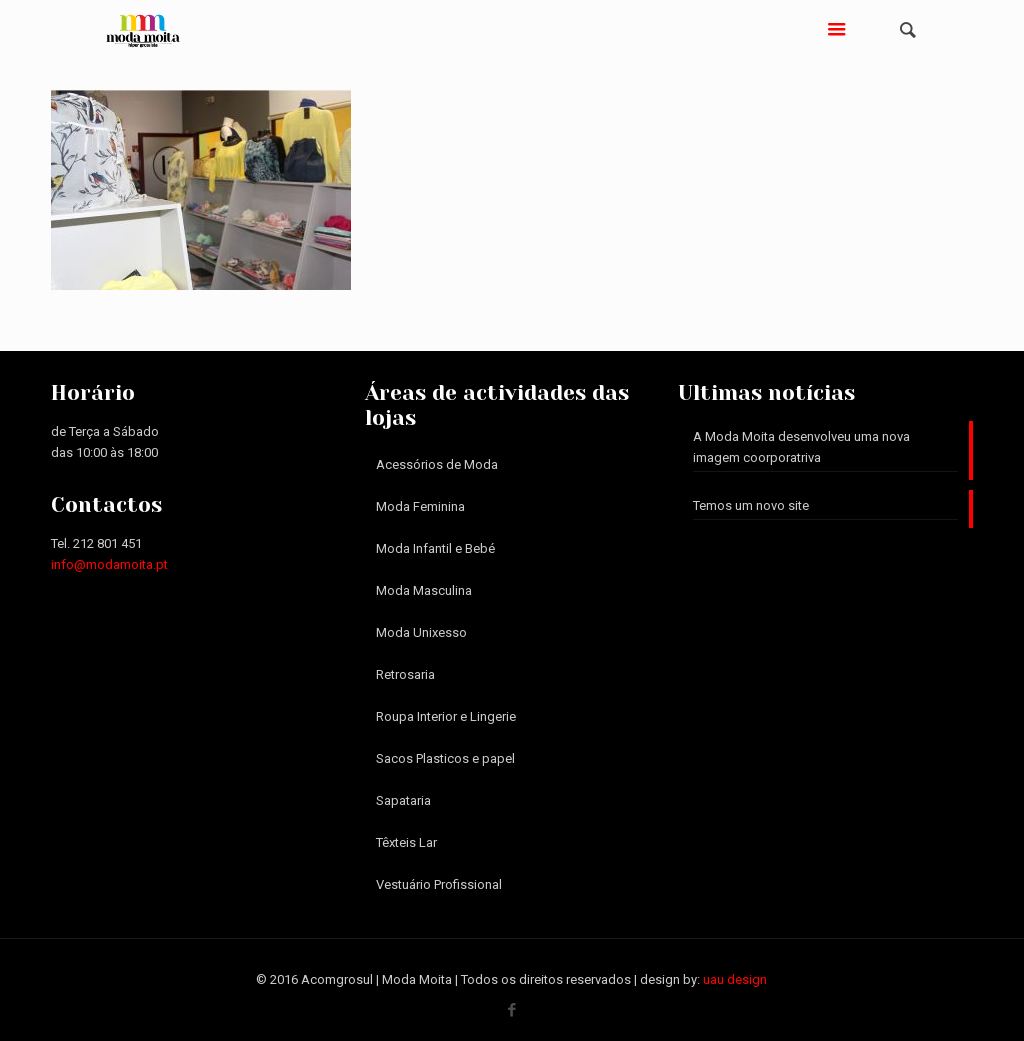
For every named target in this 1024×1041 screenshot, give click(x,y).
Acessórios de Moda (437, 464)
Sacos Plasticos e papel (445, 758)
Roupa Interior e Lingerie (446, 716)
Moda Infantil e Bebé (435, 548)
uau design (735, 979)
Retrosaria (405, 674)
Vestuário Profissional (439, 884)
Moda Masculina (424, 590)
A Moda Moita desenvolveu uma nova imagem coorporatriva (801, 447)
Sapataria (403, 800)
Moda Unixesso (421, 632)
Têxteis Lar (406, 842)
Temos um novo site (751, 505)
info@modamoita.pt (109, 564)
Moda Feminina (420, 506)
